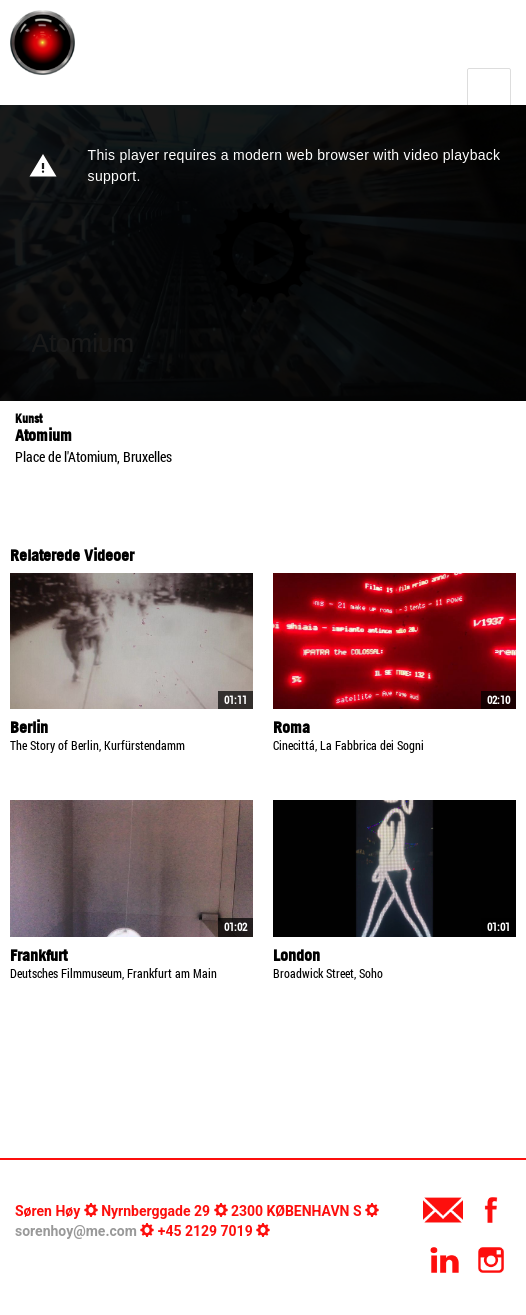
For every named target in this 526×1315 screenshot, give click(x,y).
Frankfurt (38, 955)
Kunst (28, 418)
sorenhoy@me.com (76, 1231)
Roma (291, 727)
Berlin (29, 727)
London (296, 955)
